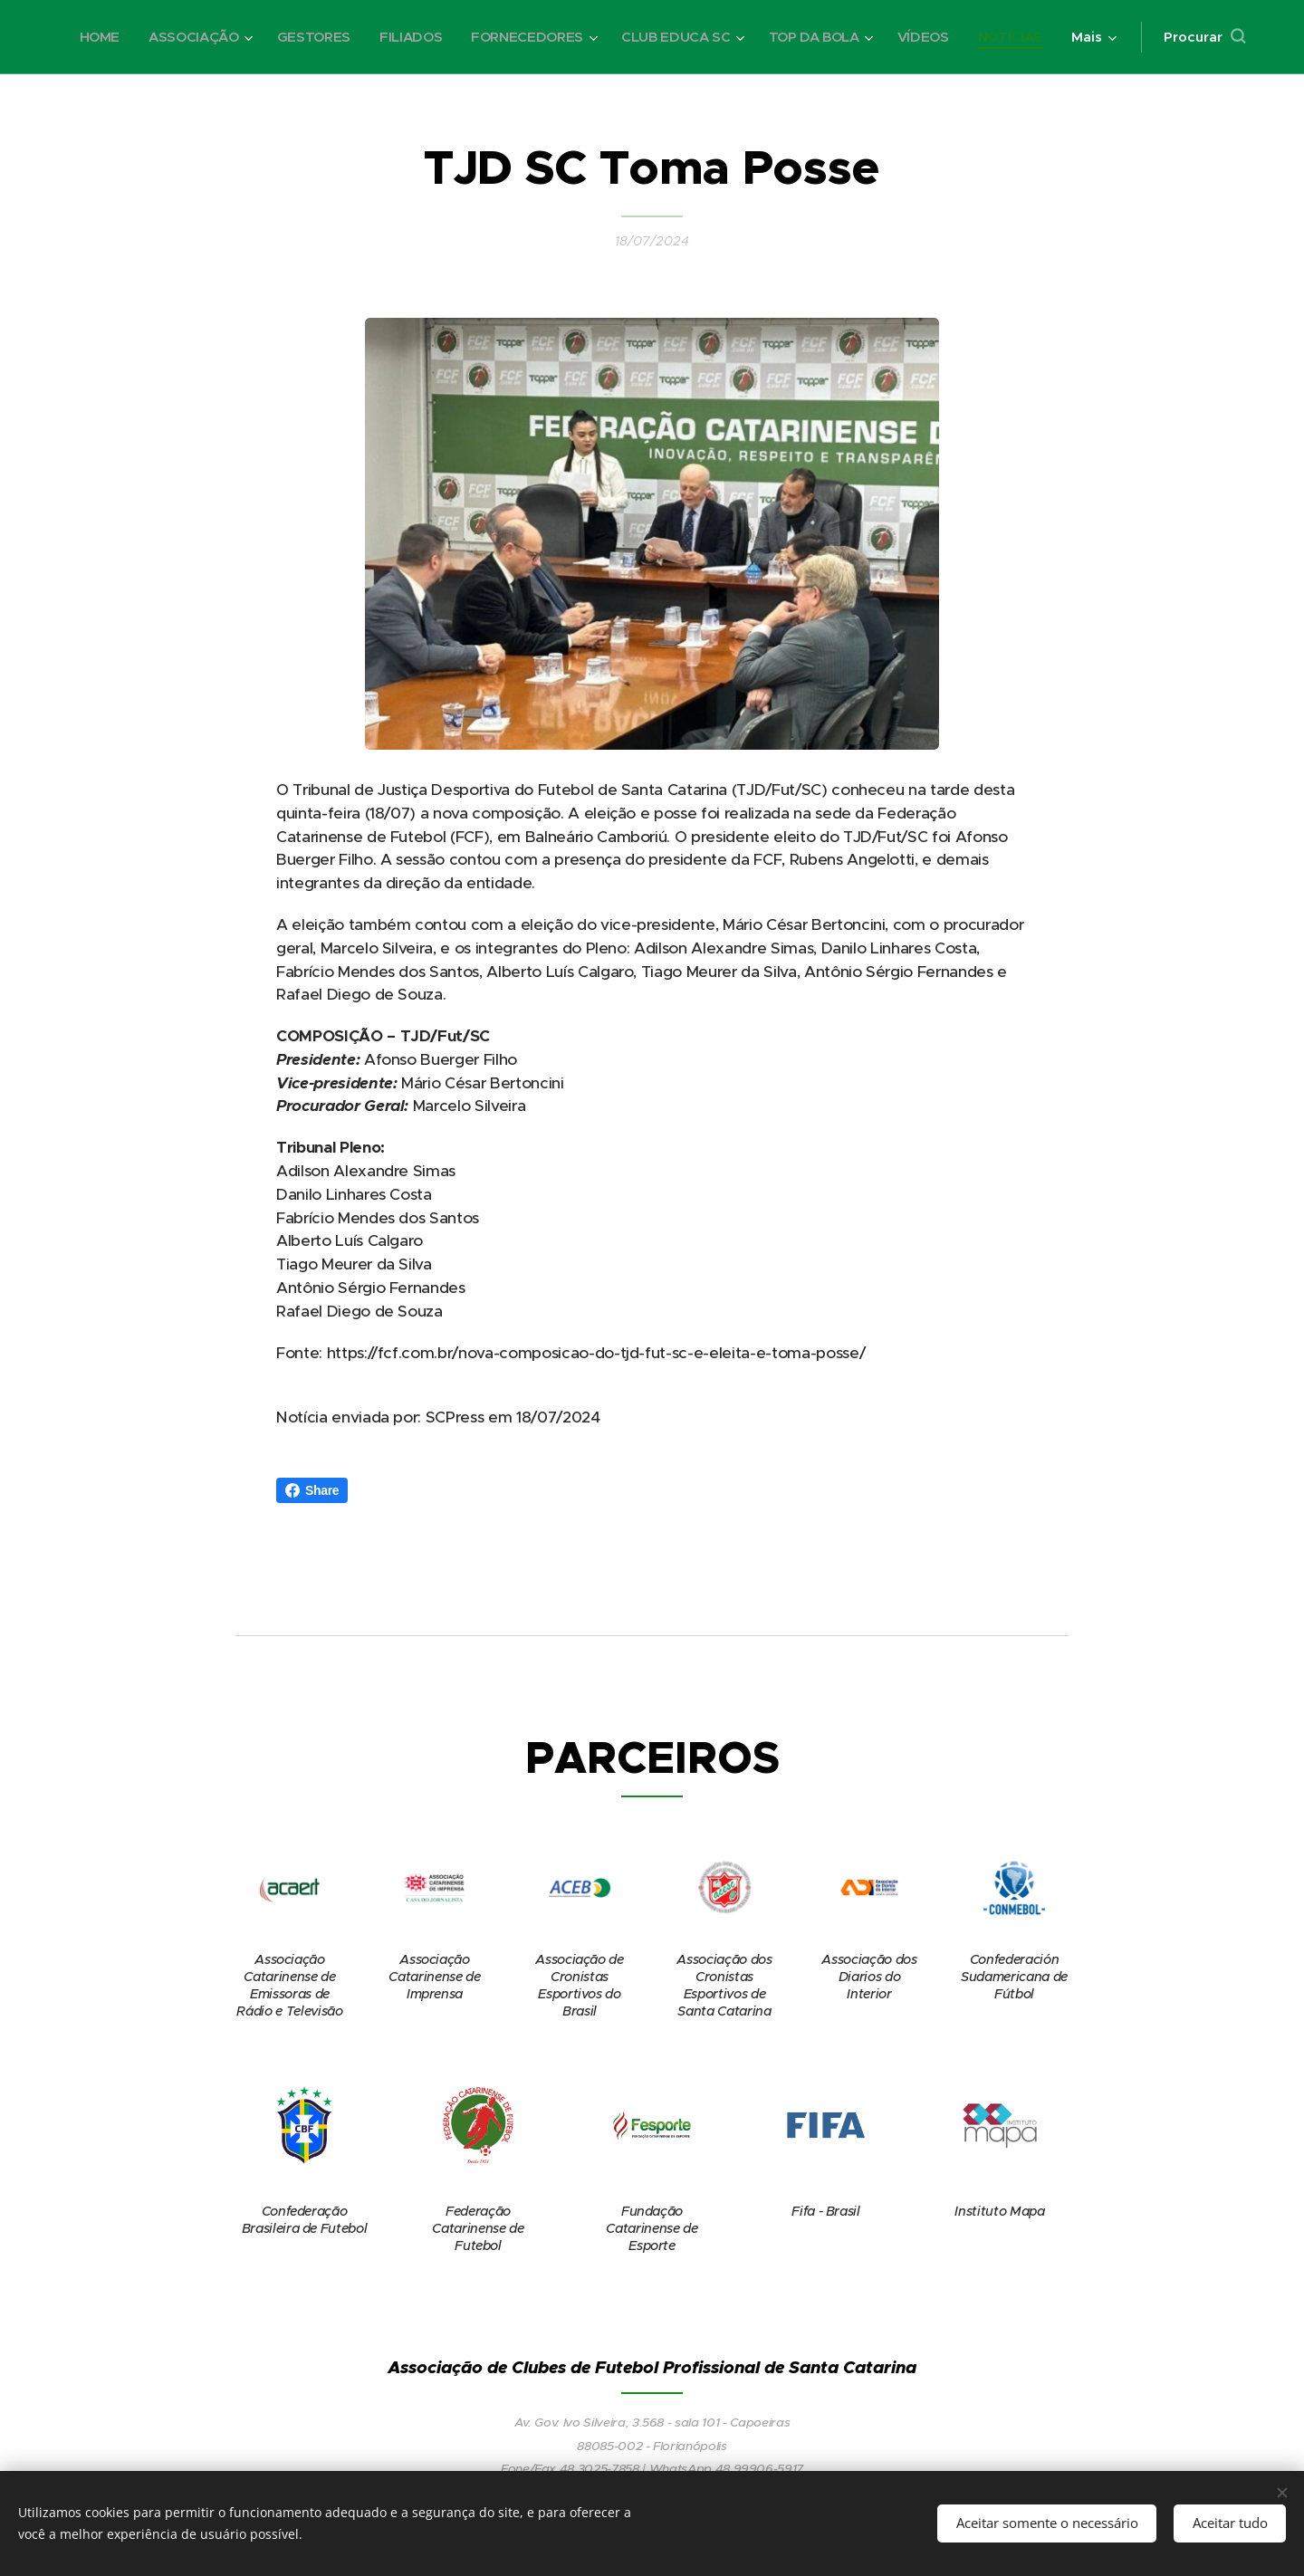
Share (312, 1490)
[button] (1204, 37)
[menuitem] (176, 37)
